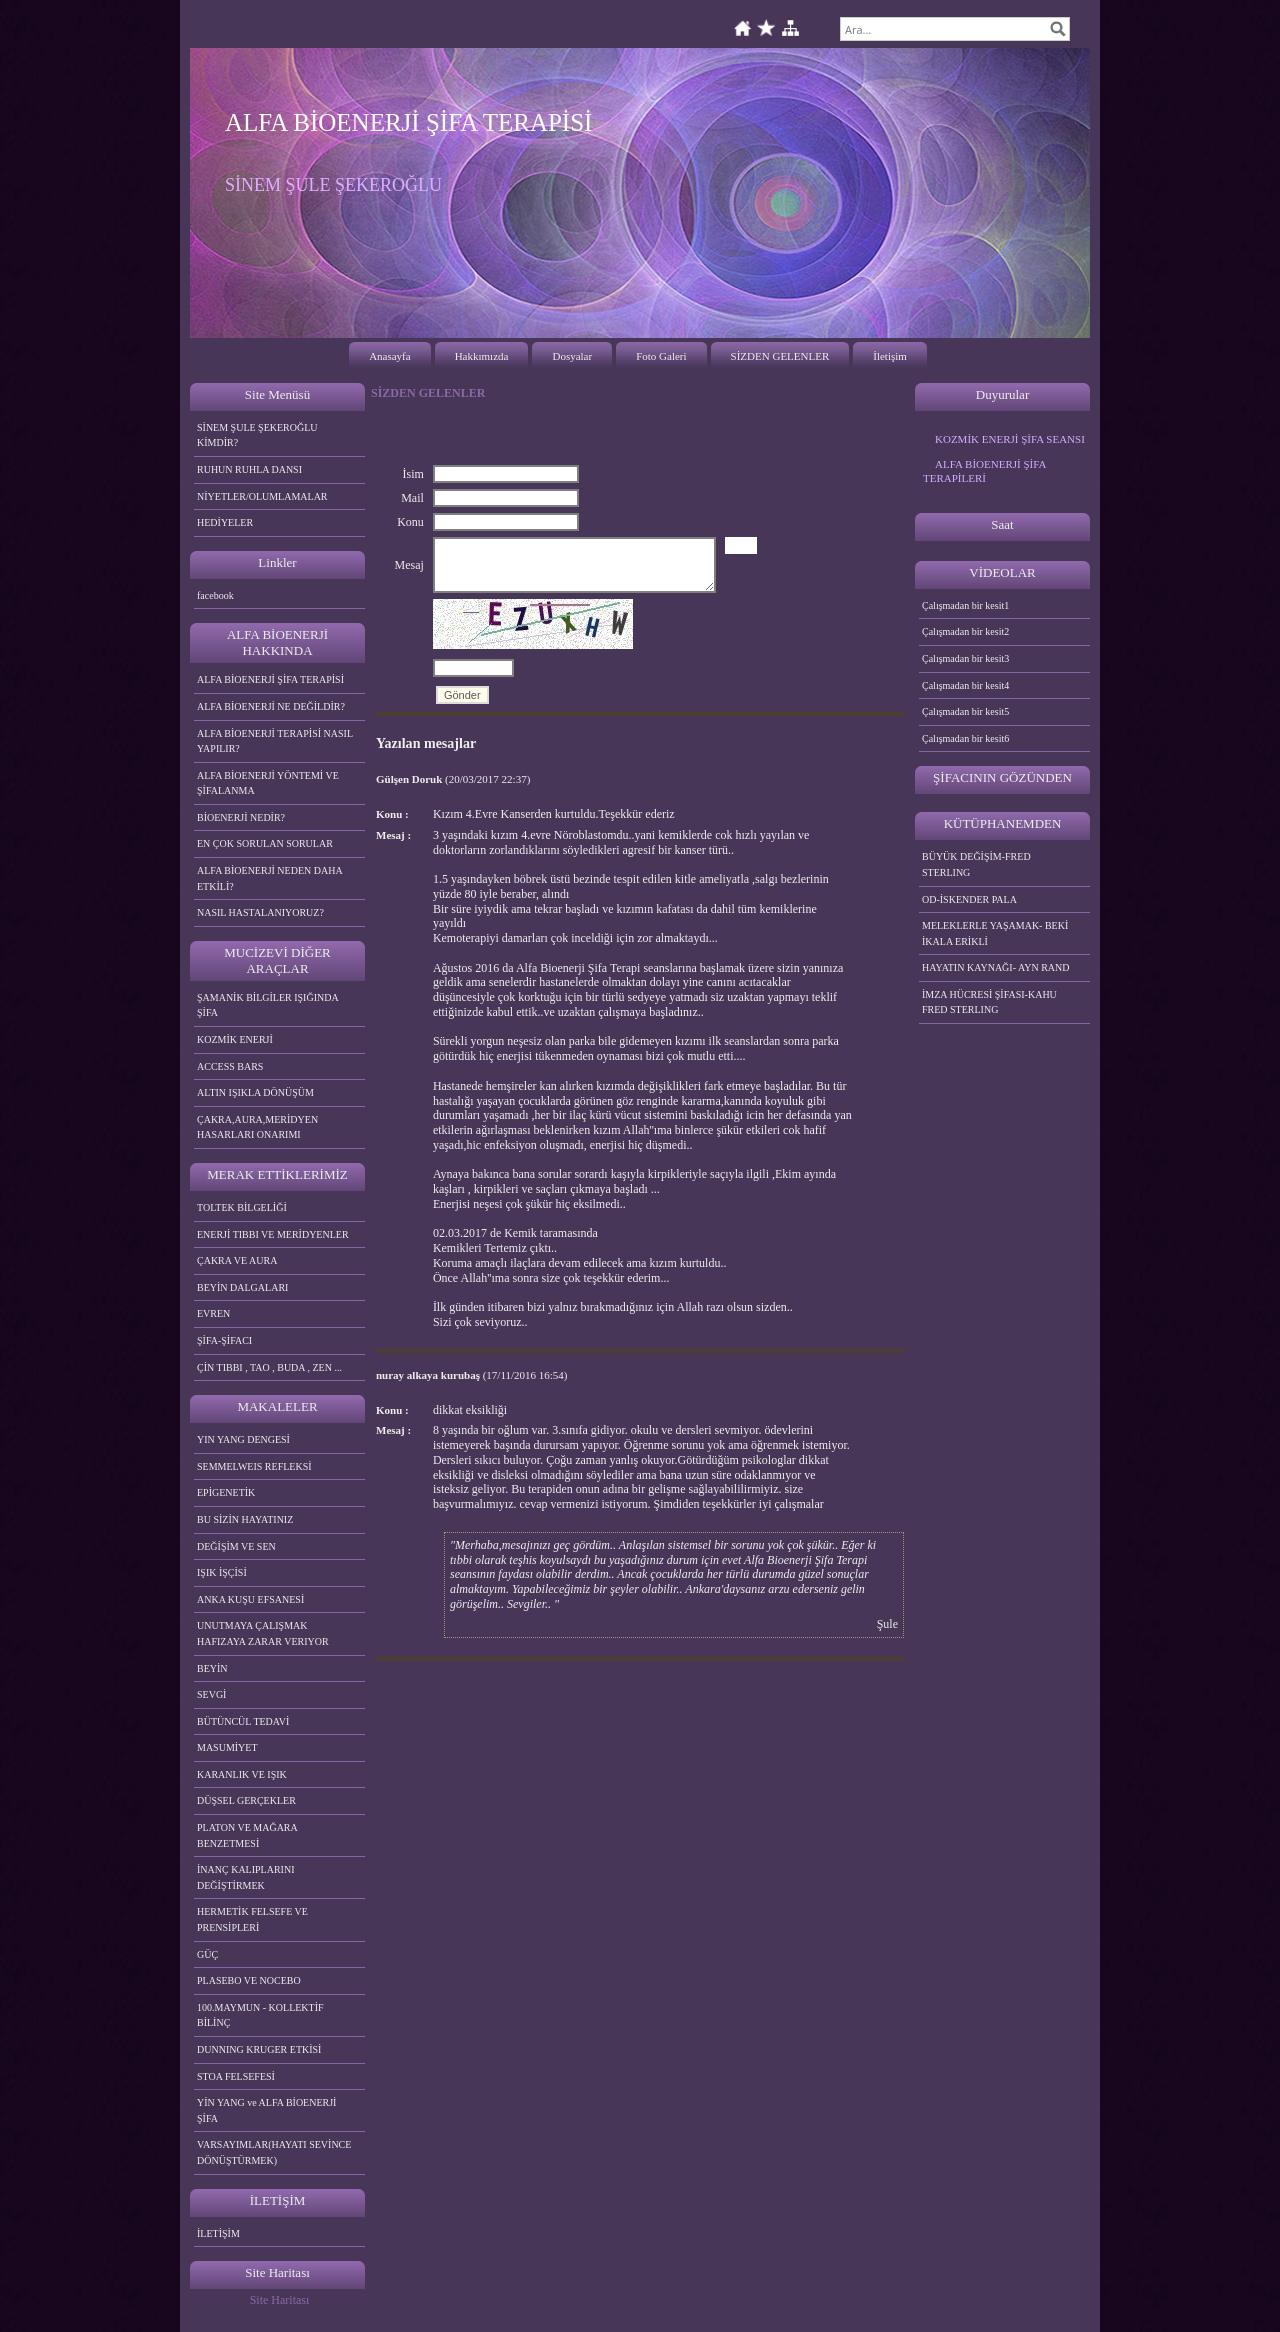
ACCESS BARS (230, 1066)
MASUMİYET (227, 1747)
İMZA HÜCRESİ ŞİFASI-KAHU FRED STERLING (989, 1002)
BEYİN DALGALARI (242, 1287)
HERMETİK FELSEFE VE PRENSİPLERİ (252, 1919)
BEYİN (212, 1668)
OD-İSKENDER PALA (969, 899)
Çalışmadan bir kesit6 (965, 738)
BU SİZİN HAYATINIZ (245, 1519)
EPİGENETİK (226, 1492)
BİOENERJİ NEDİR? (241, 817)
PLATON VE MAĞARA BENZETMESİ (247, 1835)
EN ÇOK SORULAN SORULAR (265, 843)
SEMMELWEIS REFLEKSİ (254, 1466)
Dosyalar (572, 356)
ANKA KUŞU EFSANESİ (250, 1599)
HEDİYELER (225, 522)
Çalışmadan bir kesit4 (965, 685)
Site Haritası (280, 2300)
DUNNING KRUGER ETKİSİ (259, 2049)
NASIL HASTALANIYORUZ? (260, 912)
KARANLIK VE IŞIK (242, 1774)
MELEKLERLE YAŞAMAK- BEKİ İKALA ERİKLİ (995, 933)
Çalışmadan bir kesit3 (965, 658)
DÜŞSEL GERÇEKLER (246, 1800)
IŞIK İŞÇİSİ (222, 1572)
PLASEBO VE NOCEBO (249, 1980)
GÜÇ (207, 1954)
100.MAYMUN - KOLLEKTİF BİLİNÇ (260, 2015)
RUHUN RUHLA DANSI (249, 469)
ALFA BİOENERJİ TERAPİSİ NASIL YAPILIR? (275, 741)
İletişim (890, 356)
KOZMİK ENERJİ (235, 1039)
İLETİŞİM (218, 2233)
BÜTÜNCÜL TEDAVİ (243, 1721)
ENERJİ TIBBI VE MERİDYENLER (273, 1234)
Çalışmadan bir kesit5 (965, 711)
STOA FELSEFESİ (236, 2076)
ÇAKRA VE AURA (237, 1260)
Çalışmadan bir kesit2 (965, 631)
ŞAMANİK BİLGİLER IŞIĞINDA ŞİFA (268, 1005)
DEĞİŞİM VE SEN (236, 1546)
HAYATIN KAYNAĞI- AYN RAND (996, 967)
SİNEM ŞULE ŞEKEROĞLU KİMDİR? (257, 435)
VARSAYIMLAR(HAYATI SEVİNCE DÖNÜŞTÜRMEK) (274, 2152)
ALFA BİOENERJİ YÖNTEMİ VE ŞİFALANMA (268, 783)
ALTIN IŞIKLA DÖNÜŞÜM (255, 1092)
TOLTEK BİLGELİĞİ (242, 1207)
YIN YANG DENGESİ (243, 1439)
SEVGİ (211, 1694)
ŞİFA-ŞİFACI (224, 1340)
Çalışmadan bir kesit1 (965, 605)
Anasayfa (390, 356)
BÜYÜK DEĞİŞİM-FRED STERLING (976, 864)
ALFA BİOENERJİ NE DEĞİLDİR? (271, 706)
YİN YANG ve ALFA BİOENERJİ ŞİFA (266, 2110)
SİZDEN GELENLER (780, 356)
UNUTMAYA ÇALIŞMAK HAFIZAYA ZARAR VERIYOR (263, 1633)
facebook (215, 595)
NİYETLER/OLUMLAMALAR (262, 496)
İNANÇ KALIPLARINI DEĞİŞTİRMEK (246, 1877)
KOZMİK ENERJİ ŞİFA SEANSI (1010, 439)
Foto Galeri (661, 356)
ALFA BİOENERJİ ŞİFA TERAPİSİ (270, 679)
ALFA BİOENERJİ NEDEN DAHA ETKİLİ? (270, 878)
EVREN (213, 1313)
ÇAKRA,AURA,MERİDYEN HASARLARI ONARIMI (257, 1127)
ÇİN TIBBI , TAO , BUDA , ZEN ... (269, 1367)
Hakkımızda (482, 356)
